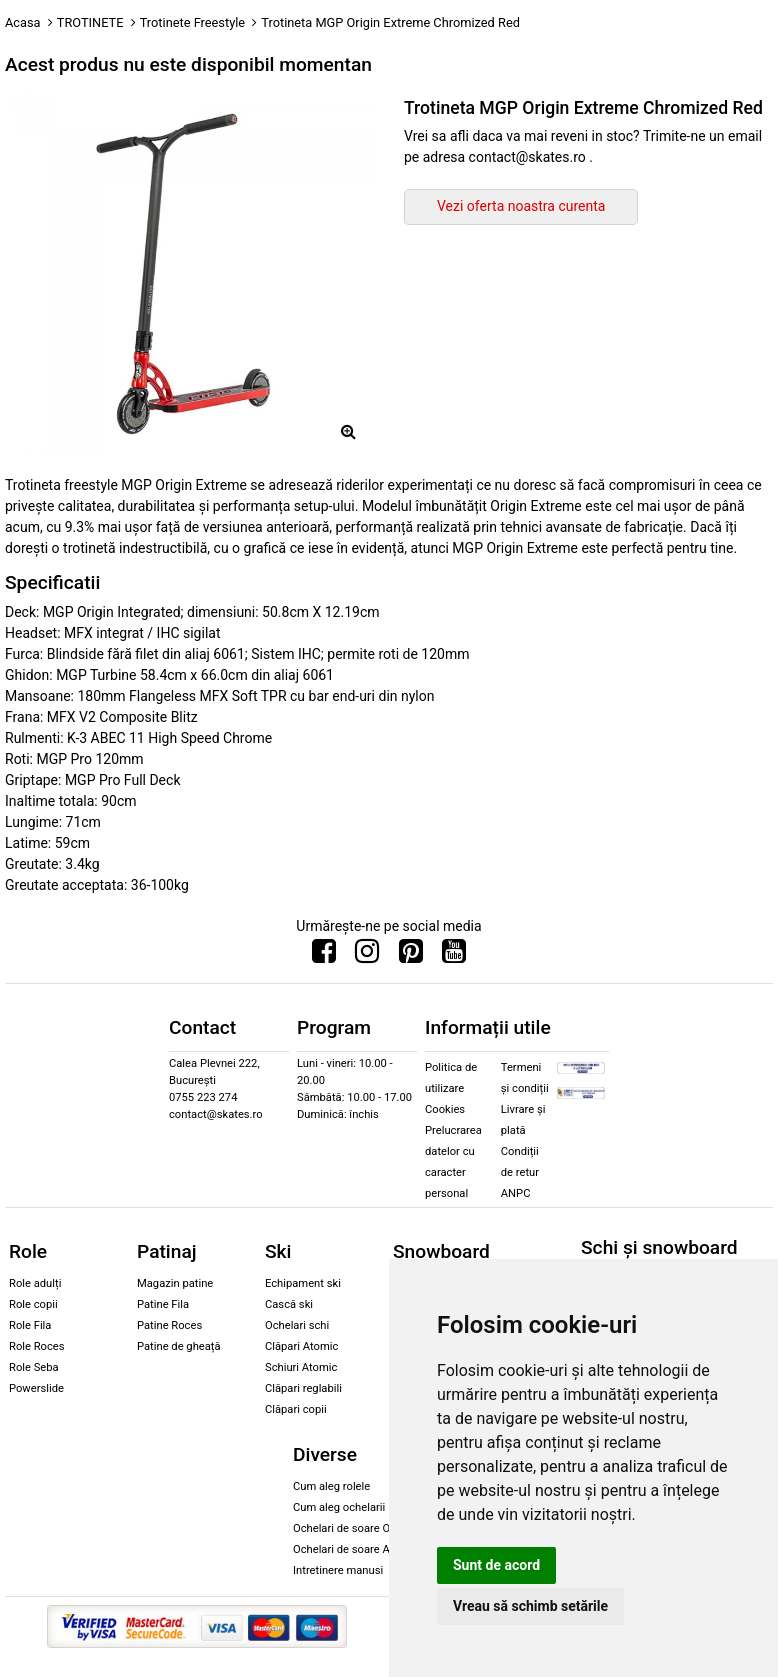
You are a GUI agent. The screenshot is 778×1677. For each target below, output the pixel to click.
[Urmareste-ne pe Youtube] (454, 956)
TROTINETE (90, 22)
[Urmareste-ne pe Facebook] (324, 956)
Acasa (23, 22)
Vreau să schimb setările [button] (530, 1606)
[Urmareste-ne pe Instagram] (367, 956)
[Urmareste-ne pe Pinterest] (411, 956)
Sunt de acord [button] (496, 1565)
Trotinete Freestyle (192, 22)
